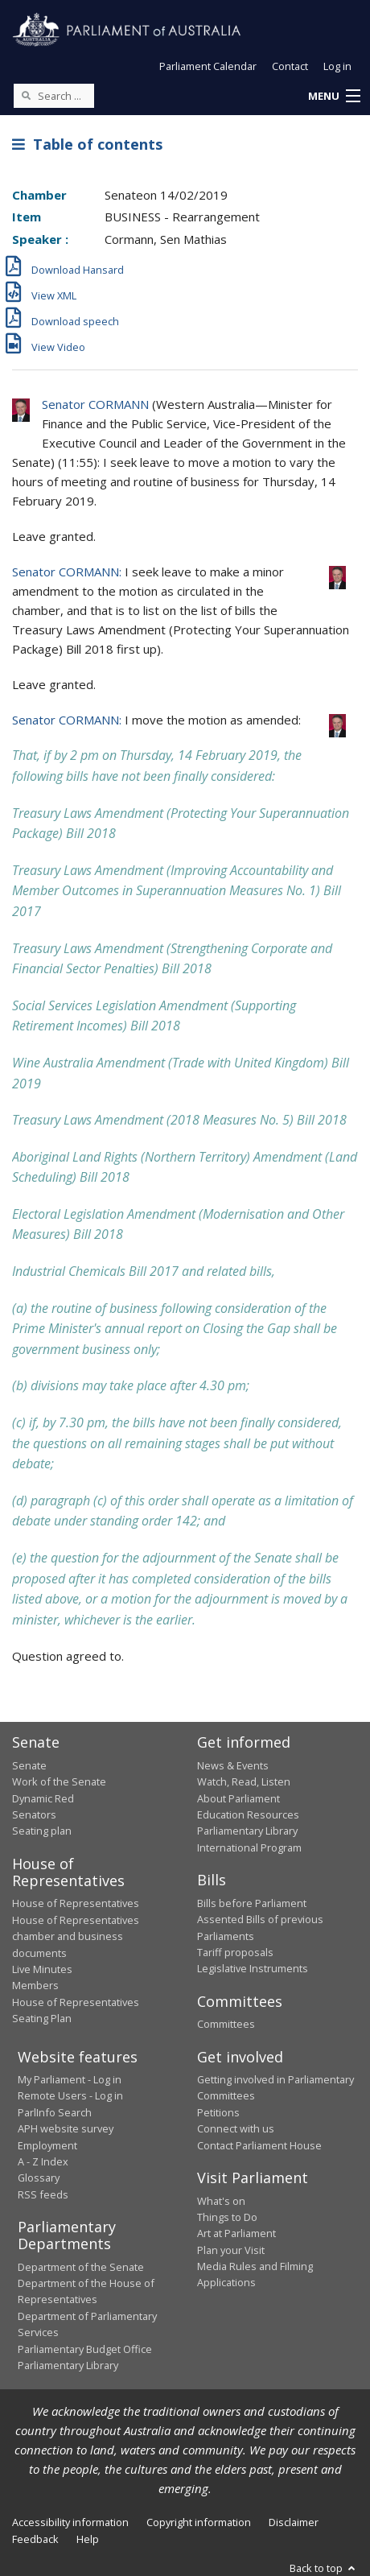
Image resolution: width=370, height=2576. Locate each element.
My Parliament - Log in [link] (69, 2079)
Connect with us (235, 2128)
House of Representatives (75, 1903)
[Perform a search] (26, 95)
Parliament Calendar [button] (208, 66)
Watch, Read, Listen (243, 1781)
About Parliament (238, 1798)
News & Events (233, 1765)
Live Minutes (42, 1969)
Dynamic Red (43, 1798)
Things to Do (227, 2217)
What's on (221, 2201)
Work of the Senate (59, 1781)
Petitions (218, 2112)
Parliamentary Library (247, 1830)
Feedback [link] (35, 2539)
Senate (29, 1765)
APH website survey (65, 2128)
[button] (334, 96)
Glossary (39, 2177)
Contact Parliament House (259, 2145)
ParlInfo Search (55, 2112)
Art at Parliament (236, 2233)
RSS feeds (43, 2194)
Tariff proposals (235, 1952)
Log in (337, 66)
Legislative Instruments (252, 1968)
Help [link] (87, 2539)
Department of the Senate (81, 2267)
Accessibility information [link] (70, 2522)
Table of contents (87, 144)
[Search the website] (54, 96)
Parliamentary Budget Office (85, 2349)
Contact (290, 66)
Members (35, 1985)
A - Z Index (43, 2161)
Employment (47, 2145)
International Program (249, 1847)
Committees (226, 2024)
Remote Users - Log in (70, 2095)
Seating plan (42, 1830)
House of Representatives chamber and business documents (75, 1936)
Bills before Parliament (251, 1903)
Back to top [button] (324, 2568)
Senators (34, 1814)
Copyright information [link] (198, 2522)
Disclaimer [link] (294, 2522)
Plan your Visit (231, 2250)
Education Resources (248, 1814)
